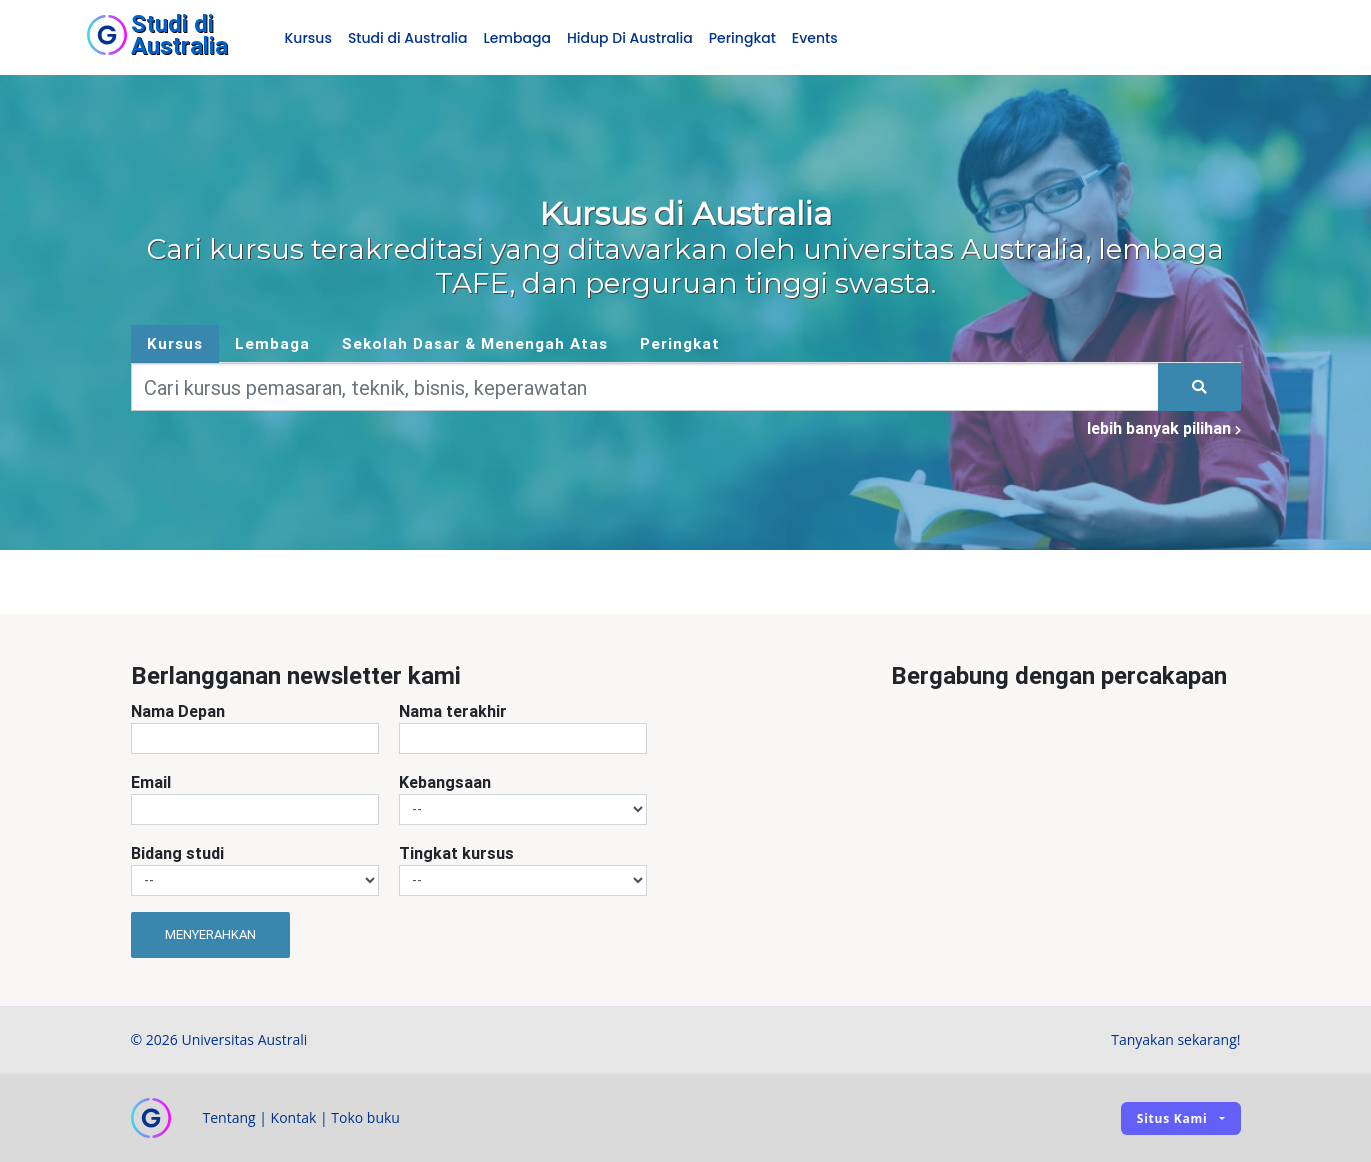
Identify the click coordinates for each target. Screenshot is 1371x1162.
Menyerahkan (210, 934)
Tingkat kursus (456, 853)
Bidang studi (177, 853)
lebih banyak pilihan (1164, 428)
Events (815, 38)
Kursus (308, 38)
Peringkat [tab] (680, 343)
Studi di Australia (408, 38)
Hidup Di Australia (630, 38)
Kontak (294, 1117)
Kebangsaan (445, 782)
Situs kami (1172, 1118)
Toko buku (365, 1117)
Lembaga (517, 38)
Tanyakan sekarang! (1175, 1039)
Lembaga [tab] (272, 343)
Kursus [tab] (175, 343)
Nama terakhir (453, 711)
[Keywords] (645, 387)
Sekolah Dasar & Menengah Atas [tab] (475, 343)
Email (151, 782)
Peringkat (742, 38)
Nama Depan (178, 711)
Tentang (229, 1117)
